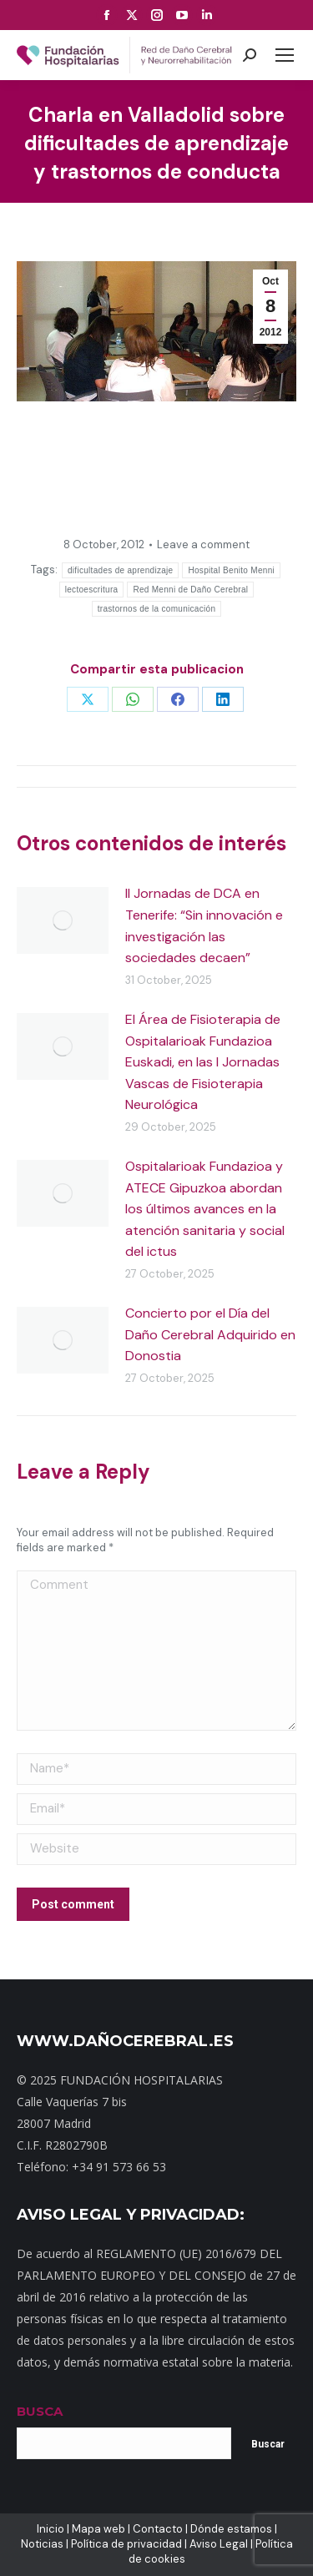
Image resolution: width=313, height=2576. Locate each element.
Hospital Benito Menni (231, 570)
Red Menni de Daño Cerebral (190, 589)
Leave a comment (203, 544)
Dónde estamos (231, 2529)
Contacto (158, 2529)
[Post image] (63, 920)
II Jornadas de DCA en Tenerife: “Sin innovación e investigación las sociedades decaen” (204, 925)
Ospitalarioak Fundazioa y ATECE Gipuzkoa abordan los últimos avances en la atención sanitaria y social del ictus (205, 1208)
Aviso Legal (218, 2544)
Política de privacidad (126, 2544)
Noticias (42, 2544)
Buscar (268, 2444)
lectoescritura (92, 589)
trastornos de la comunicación (157, 608)
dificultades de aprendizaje (121, 570)
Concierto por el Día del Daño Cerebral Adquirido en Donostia (210, 1334)
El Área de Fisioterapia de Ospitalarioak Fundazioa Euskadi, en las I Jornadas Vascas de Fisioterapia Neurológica (202, 1062)
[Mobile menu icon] (284, 55)
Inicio (50, 2529)
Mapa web (98, 2529)
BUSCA (40, 2411)
